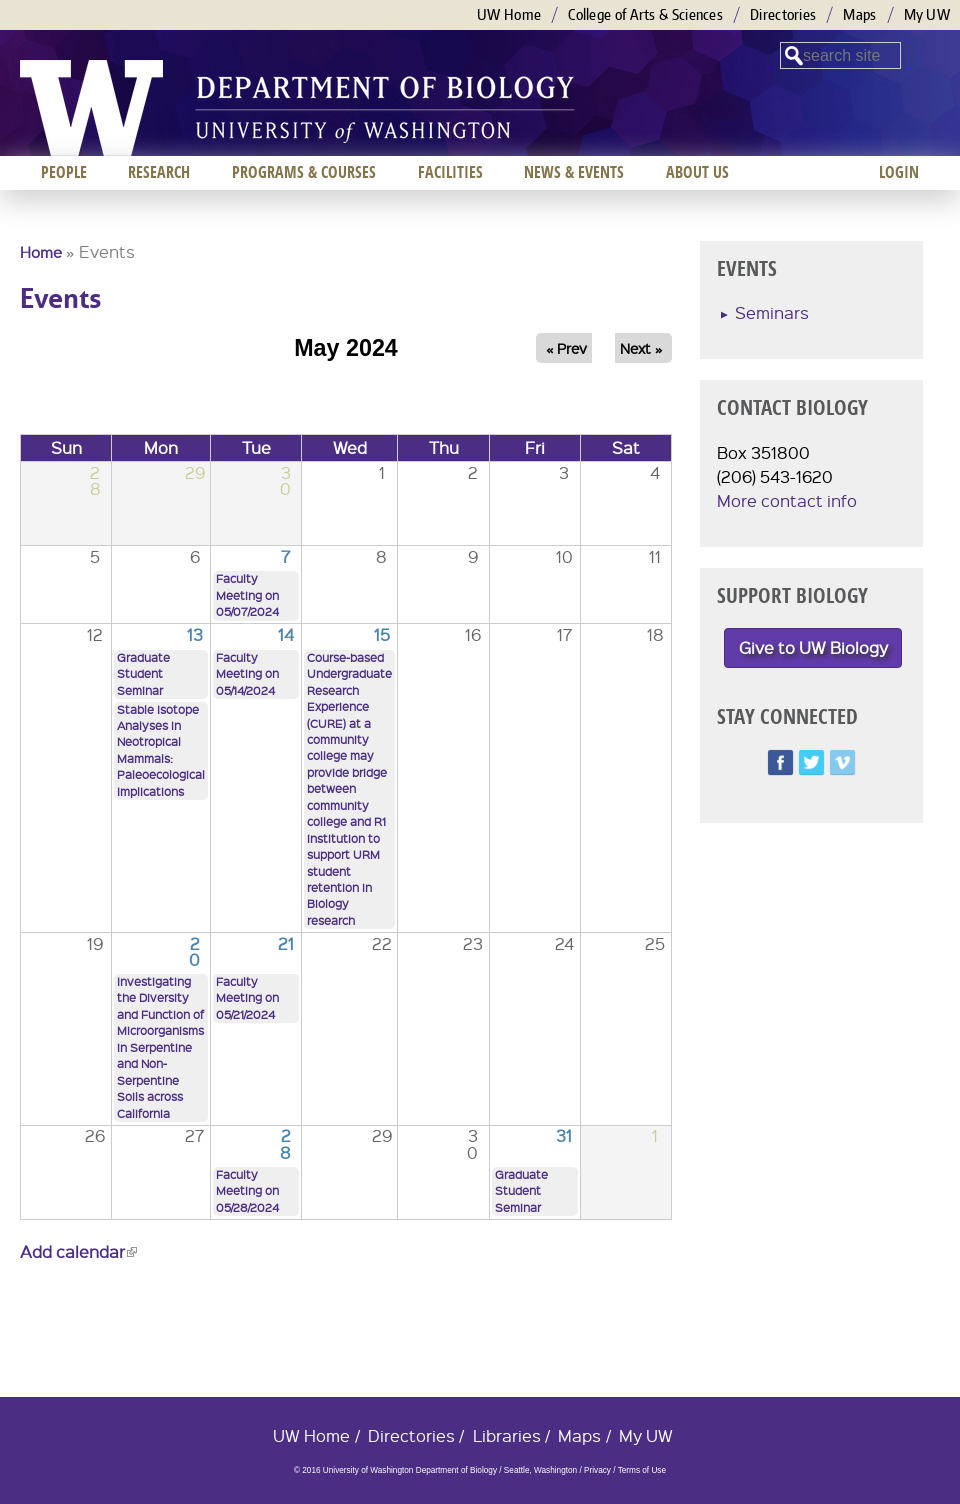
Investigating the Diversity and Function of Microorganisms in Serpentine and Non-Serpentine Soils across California (160, 1047)
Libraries (507, 1435)
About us (697, 172)
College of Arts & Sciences (645, 14)
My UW (927, 14)
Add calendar (78, 1251)
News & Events (574, 172)
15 (382, 634)
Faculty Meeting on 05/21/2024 (247, 998)
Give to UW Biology (813, 647)
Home (41, 252)
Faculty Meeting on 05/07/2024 (247, 595)
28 (285, 1143)
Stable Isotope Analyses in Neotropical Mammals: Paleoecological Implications (161, 750)
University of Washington (91, 108)
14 (286, 634)
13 (195, 634)
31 (564, 1135)
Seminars (772, 312)
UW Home (509, 14)
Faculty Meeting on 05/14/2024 (247, 674)
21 (286, 943)
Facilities (450, 172)
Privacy (597, 1470)
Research (159, 172)
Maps (859, 14)
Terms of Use (642, 1470)
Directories (783, 14)
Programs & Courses (304, 172)
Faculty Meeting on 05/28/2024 (247, 1191)
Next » (641, 348)
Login (899, 172)
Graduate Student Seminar (143, 674)
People (64, 172)
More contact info (787, 500)
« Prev (566, 348)
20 (194, 951)
